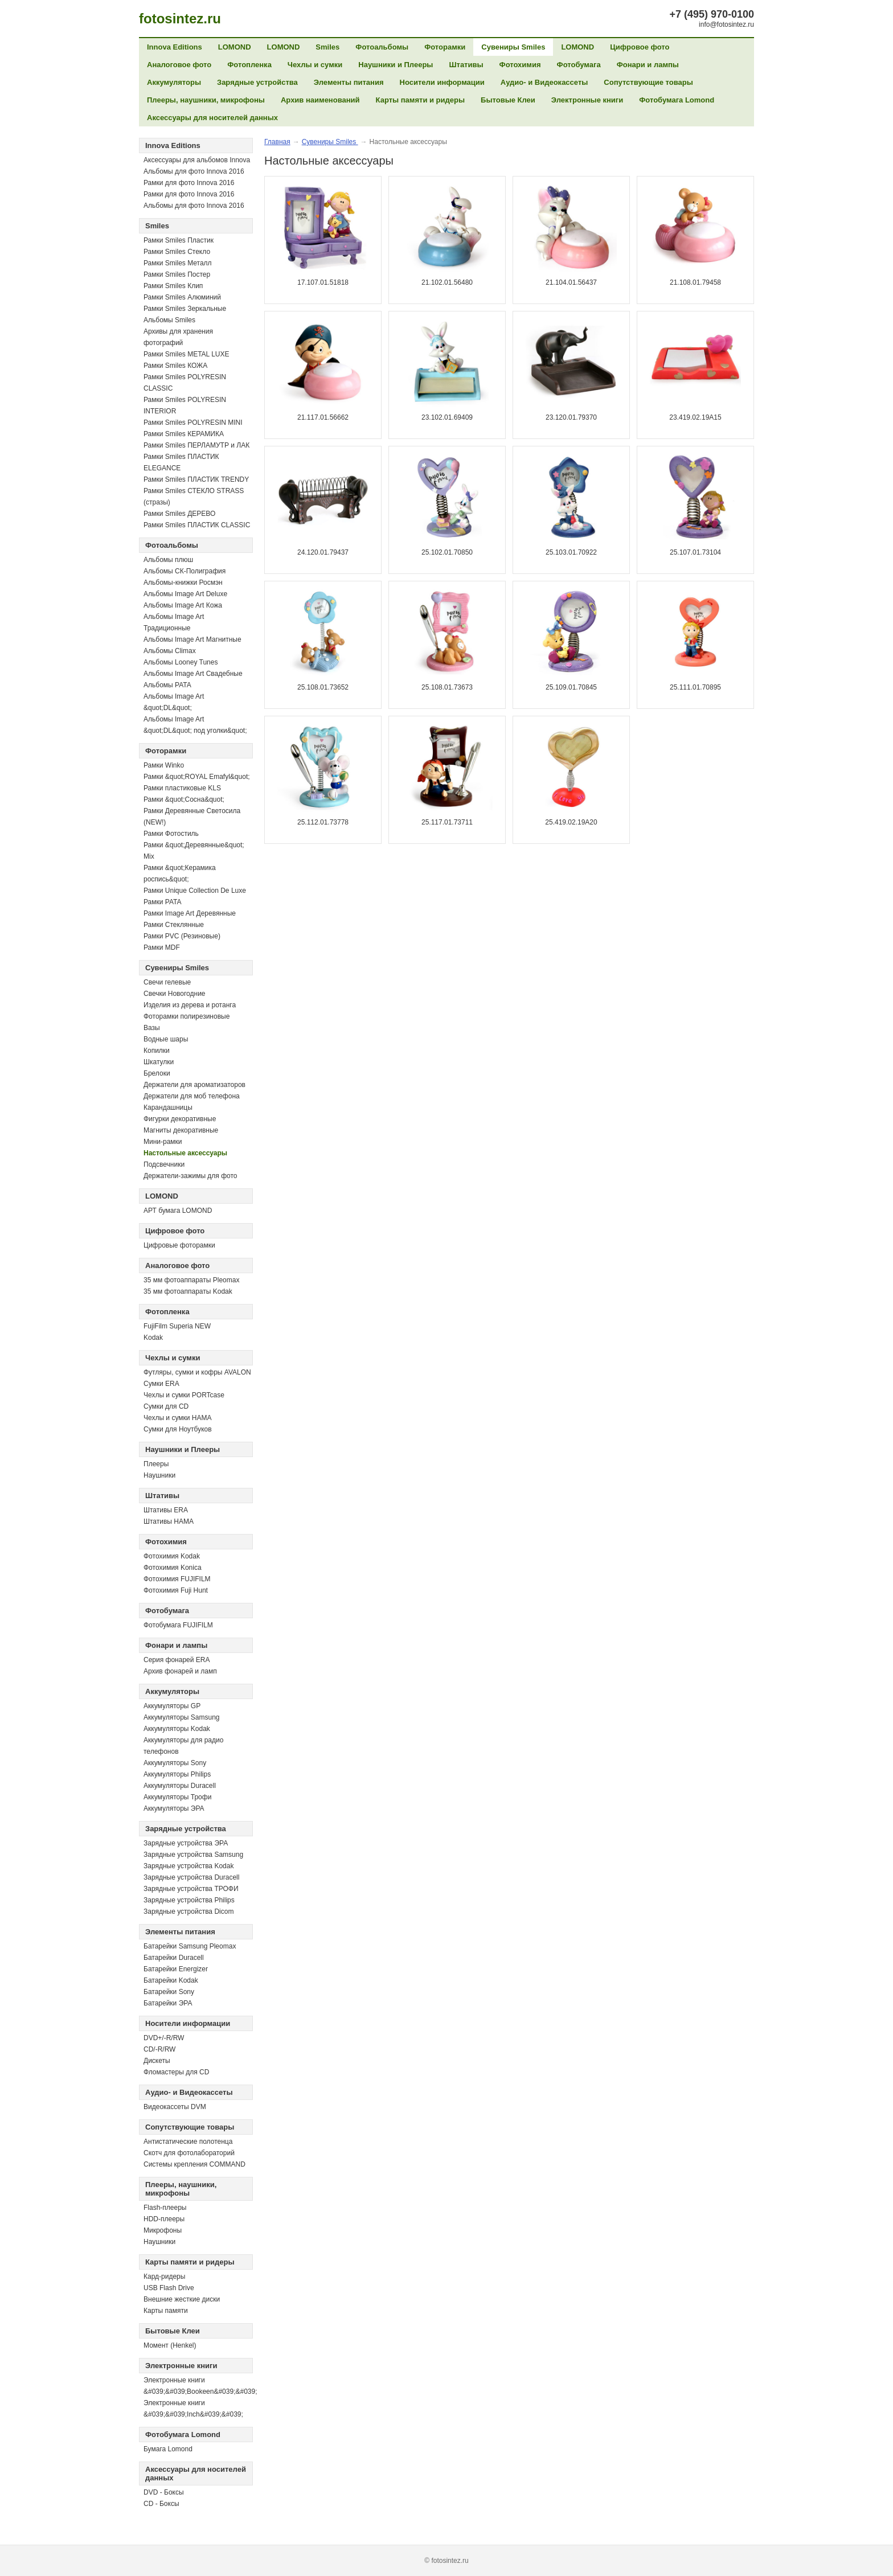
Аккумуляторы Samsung (182, 1717)
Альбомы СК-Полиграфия (185, 571)
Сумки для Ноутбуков (178, 1429)
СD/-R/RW (159, 2049)
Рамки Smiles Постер (177, 274)
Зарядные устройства (257, 82)
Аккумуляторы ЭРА (174, 1808)
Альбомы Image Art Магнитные (192, 639)
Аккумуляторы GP (172, 1706)
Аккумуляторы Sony (175, 1763)
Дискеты (157, 2061)
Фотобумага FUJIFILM (178, 1625)
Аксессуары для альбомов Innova (197, 160)
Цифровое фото (639, 47)
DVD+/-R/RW (164, 2038)
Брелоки (157, 1073)
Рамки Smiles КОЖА (175, 366)
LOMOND (234, 47)
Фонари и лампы (648, 64)
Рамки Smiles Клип (173, 286)
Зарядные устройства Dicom (189, 1911)
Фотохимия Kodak (172, 1556)
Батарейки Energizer (176, 1969)
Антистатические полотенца (188, 2142)
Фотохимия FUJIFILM (177, 1579)
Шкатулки (159, 1062)
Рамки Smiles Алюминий (182, 297)
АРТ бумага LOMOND (178, 1211)
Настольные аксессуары (185, 1153)
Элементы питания (349, 82)
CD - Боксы (161, 2504)
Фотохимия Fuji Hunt (176, 1590)
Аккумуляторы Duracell (180, 1786)
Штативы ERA (166, 1510)
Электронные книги (587, 100)
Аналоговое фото (179, 64)
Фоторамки (444, 47)
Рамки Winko (164, 765)
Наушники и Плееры (395, 64)
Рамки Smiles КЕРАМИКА (184, 434)
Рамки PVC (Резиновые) (182, 936)
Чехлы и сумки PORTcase (184, 1395)
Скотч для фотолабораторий (189, 2153)
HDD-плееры (164, 2219)
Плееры (156, 1464)
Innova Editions (174, 47)
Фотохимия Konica (173, 1568)
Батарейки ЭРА (168, 2003)
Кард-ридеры (164, 2276)
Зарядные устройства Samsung (193, 1855)
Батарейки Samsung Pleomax (190, 1946)
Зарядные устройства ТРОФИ (191, 1889)
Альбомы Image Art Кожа (183, 605)
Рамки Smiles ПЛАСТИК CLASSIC (197, 525)
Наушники (159, 1475)
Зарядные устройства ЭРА (186, 1843)
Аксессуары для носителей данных (212, 117)
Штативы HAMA (169, 1521)
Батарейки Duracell (174, 1958)
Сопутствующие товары (648, 82)
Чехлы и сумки (315, 64)
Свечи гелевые (167, 982)
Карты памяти (166, 2311)
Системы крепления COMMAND (194, 2164)
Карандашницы (168, 1107)
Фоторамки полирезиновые (187, 1016)
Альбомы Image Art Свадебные (193, 674)
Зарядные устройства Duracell (191, 1877)
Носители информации (442, 82)
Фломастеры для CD (176, 2072)
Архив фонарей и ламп (180, 1671)
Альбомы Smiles (169, 320)
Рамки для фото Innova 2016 (189, 183)
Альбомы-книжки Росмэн (183, 582)
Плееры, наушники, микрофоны (206, 100)
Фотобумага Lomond (676, 100)
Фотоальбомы (381, 47)
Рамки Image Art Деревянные (190, 913)
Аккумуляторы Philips (177, 1774)
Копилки (157, 1051)
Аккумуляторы (174, 82)
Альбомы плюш (168, 560)
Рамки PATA (163, 902)
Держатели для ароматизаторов (194, 1085)
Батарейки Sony (169, 1992)
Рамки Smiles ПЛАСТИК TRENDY (196, 479)
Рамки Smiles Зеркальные (185, 309)
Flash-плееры (165, 2208)
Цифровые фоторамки (179, 1245)
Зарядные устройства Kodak (189, 1866)
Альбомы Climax (170, 651)
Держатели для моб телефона (192, 1096)
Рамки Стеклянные (174, 925)
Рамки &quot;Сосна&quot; (184, 799)
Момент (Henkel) (170, 2345)
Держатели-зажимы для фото (190, 1176)
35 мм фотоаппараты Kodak (188, 1291)
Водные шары (166, 1039)
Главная (277, 142)
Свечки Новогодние (175, 994)
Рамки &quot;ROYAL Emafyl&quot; (197, 777)
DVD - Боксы (164, 2492)
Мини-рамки (163, 1142)
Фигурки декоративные (180, 1119)
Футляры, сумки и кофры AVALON (197, 1372)
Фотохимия (520, 64)
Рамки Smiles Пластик (179, 240)
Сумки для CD (166, 1406)
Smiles (327, 47)
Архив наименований (320, 100)
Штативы (466, 64)
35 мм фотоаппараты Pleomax (191, 1280)
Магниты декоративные (181, 1130)
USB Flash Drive (169, 2288)
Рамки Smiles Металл (178, 263)
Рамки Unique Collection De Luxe (195, 891)
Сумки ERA (161, 1384)
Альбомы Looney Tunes (181, 662)
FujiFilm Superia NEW (177, 1326)
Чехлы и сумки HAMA (177, 1418)
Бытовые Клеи (508, 100)
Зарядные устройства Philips (189, 1900)
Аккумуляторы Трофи (177, 1797)
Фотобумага (579, 64)
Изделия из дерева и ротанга (190, 1005)
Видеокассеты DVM (175, 2107)
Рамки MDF (162, 947)
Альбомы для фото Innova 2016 (194, 171)
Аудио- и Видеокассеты (544, 82)
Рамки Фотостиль (171, 834)
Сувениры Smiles (513, 47)
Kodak (153, 1338)
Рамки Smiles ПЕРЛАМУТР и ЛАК (196, 445)
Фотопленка (249, 64)
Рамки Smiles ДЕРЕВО (179, 514)
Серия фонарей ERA (177, 1660)
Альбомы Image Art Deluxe (185, 594)
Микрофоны (163, 2230)
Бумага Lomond (168, 2449)
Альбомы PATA (167, 685)
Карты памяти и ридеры (420, 100)
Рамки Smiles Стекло (177, 252)
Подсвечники (164, 1164)
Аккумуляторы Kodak (177, 1729)
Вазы (152, 1028)
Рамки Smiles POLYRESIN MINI (193, 422)
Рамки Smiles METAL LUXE (187, 354)
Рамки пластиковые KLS (182, 788)
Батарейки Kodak (171, 1980)
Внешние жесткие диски (182, 2299)
